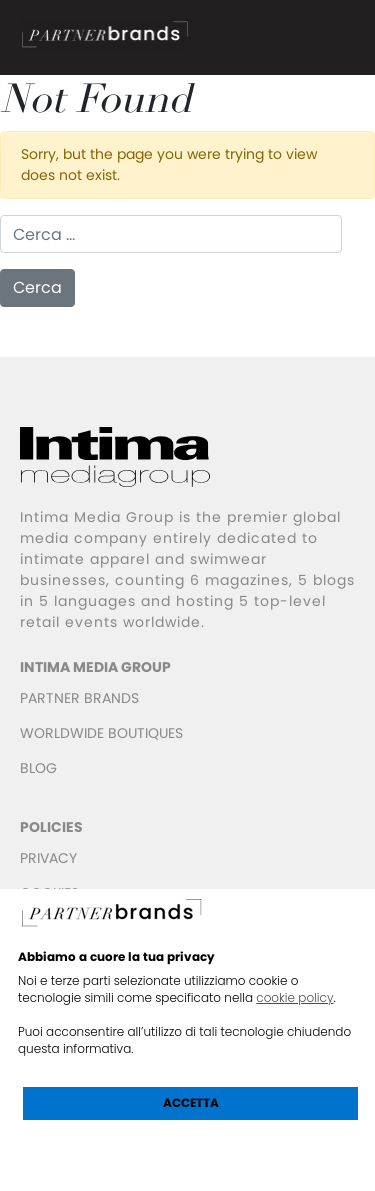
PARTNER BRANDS (79, 698)
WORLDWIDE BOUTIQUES (101, 733)
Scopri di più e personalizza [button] (191, 1147)
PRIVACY (48, 858)
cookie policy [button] (294, 997)
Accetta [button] (191, 1102)
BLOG (38, 768)
